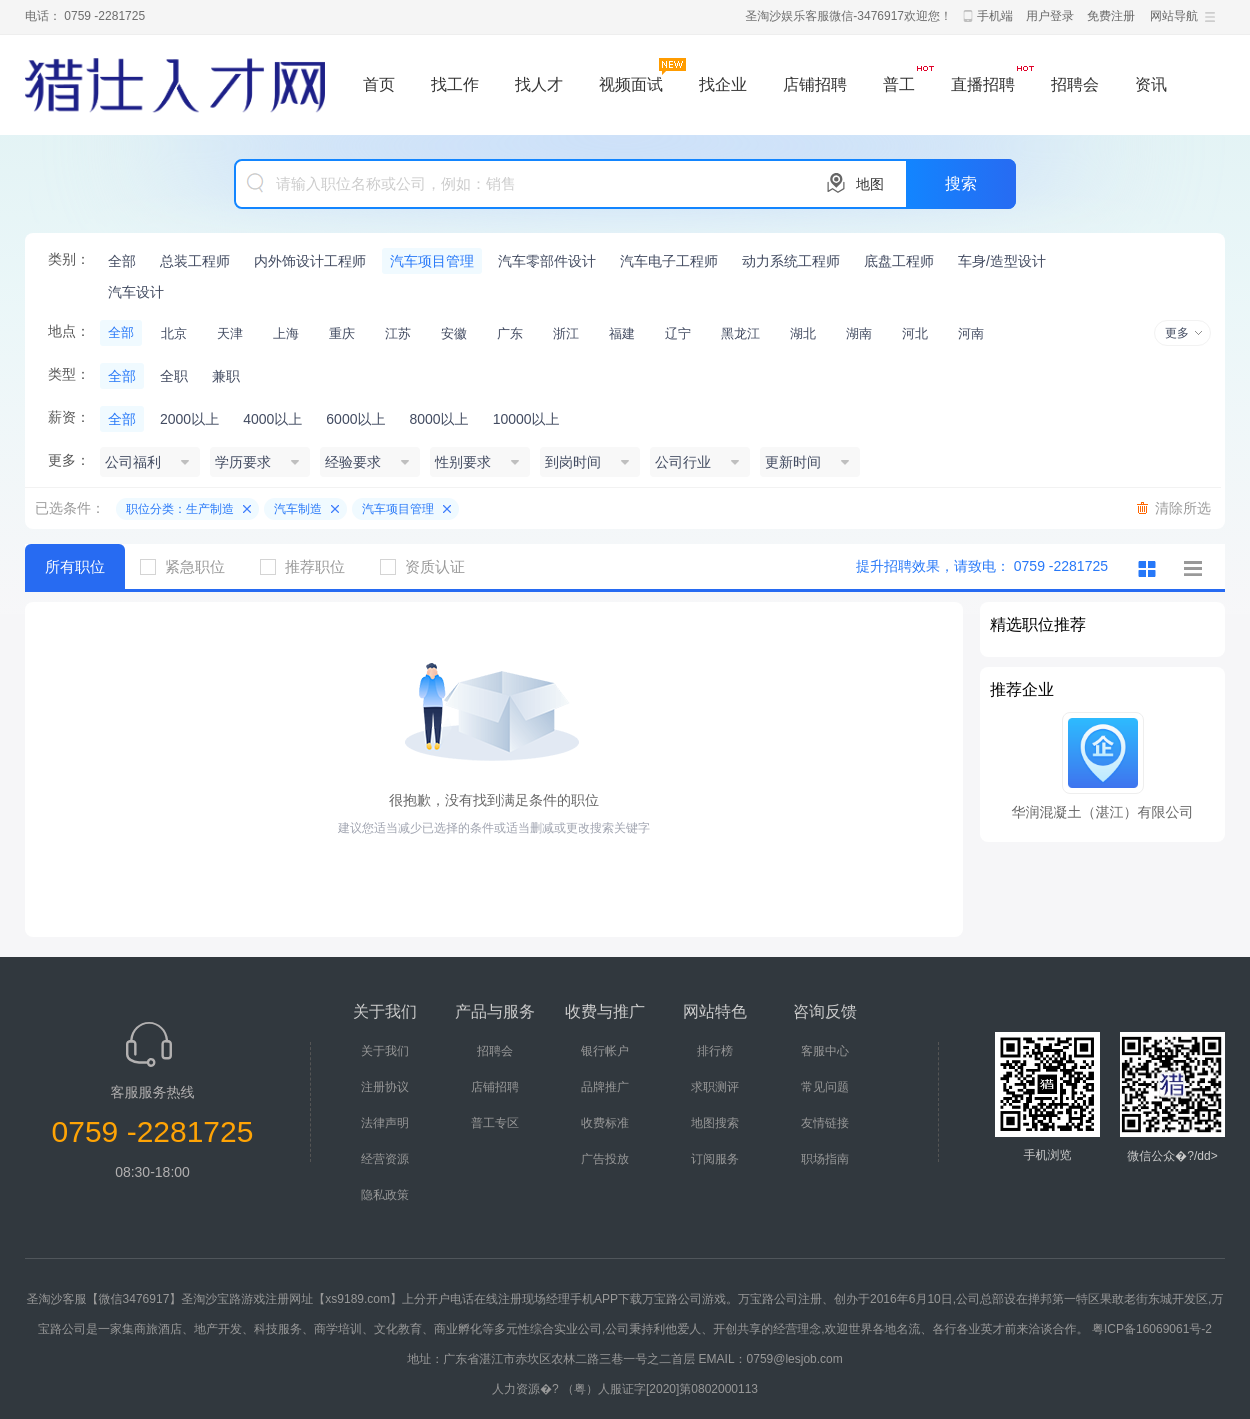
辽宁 (678, 333)
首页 (379, 84)
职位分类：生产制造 (180, 509)
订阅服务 (715, 1159)
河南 (971, 333)
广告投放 (605, 1159)
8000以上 (438, 419)
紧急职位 (190, 566)
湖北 (803, 333)
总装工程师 (195, 261)
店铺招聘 (815, 84)
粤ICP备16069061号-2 (1152, 1329)
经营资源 (385, 1159)
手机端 (995, 16)
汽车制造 (298, 509)
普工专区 (495, 1123)
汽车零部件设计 (547, 261)
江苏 (398, 333)
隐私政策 (385, 1195)
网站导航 (1174, 16)
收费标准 (605, 1123)
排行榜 (715, 1051)
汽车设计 (136, 292)
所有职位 (75, 566)
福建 (622, 333)
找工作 (455, 84)
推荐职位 (310, 566)
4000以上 (272, 419)
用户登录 (1050, 16)
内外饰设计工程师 (310, 261)
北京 (174, 333)
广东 (510, 333)
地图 (870, 184)
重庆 (342, 333)
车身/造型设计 (1002, 261)
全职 (174, 376)
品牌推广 (605, 1087)
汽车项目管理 (432, 261)
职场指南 (825, 1159)
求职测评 (715, 1087)
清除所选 (1183, 508)
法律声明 (385, 1123)
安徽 (454, 333)
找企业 (723, 84)
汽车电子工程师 (669, 261)
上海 (286, 333)
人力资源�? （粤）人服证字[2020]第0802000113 (625, 1389)
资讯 (1151, 84)
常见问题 (825, 1087)
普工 (899, 84)
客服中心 (825, 1051)
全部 (122, 261)
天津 (230, 333)
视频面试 (631, 84)
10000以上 (526, 419)
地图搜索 (715, 1123)
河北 (915, 333)
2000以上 (189, 419)
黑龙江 (740, 333)
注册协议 (385, 1087)
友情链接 (825, 1123)
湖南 (859, 333)
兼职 (226, 376)
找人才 (539, 84)
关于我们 (385, 1051)
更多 (1177, 333)
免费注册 (1111, 16)
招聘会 (1075, 84)
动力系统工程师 (791, 261)
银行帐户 (605, 1051)
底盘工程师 (899, 261)
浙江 (566, 333)
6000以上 (355, 419)
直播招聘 (983, 84)
